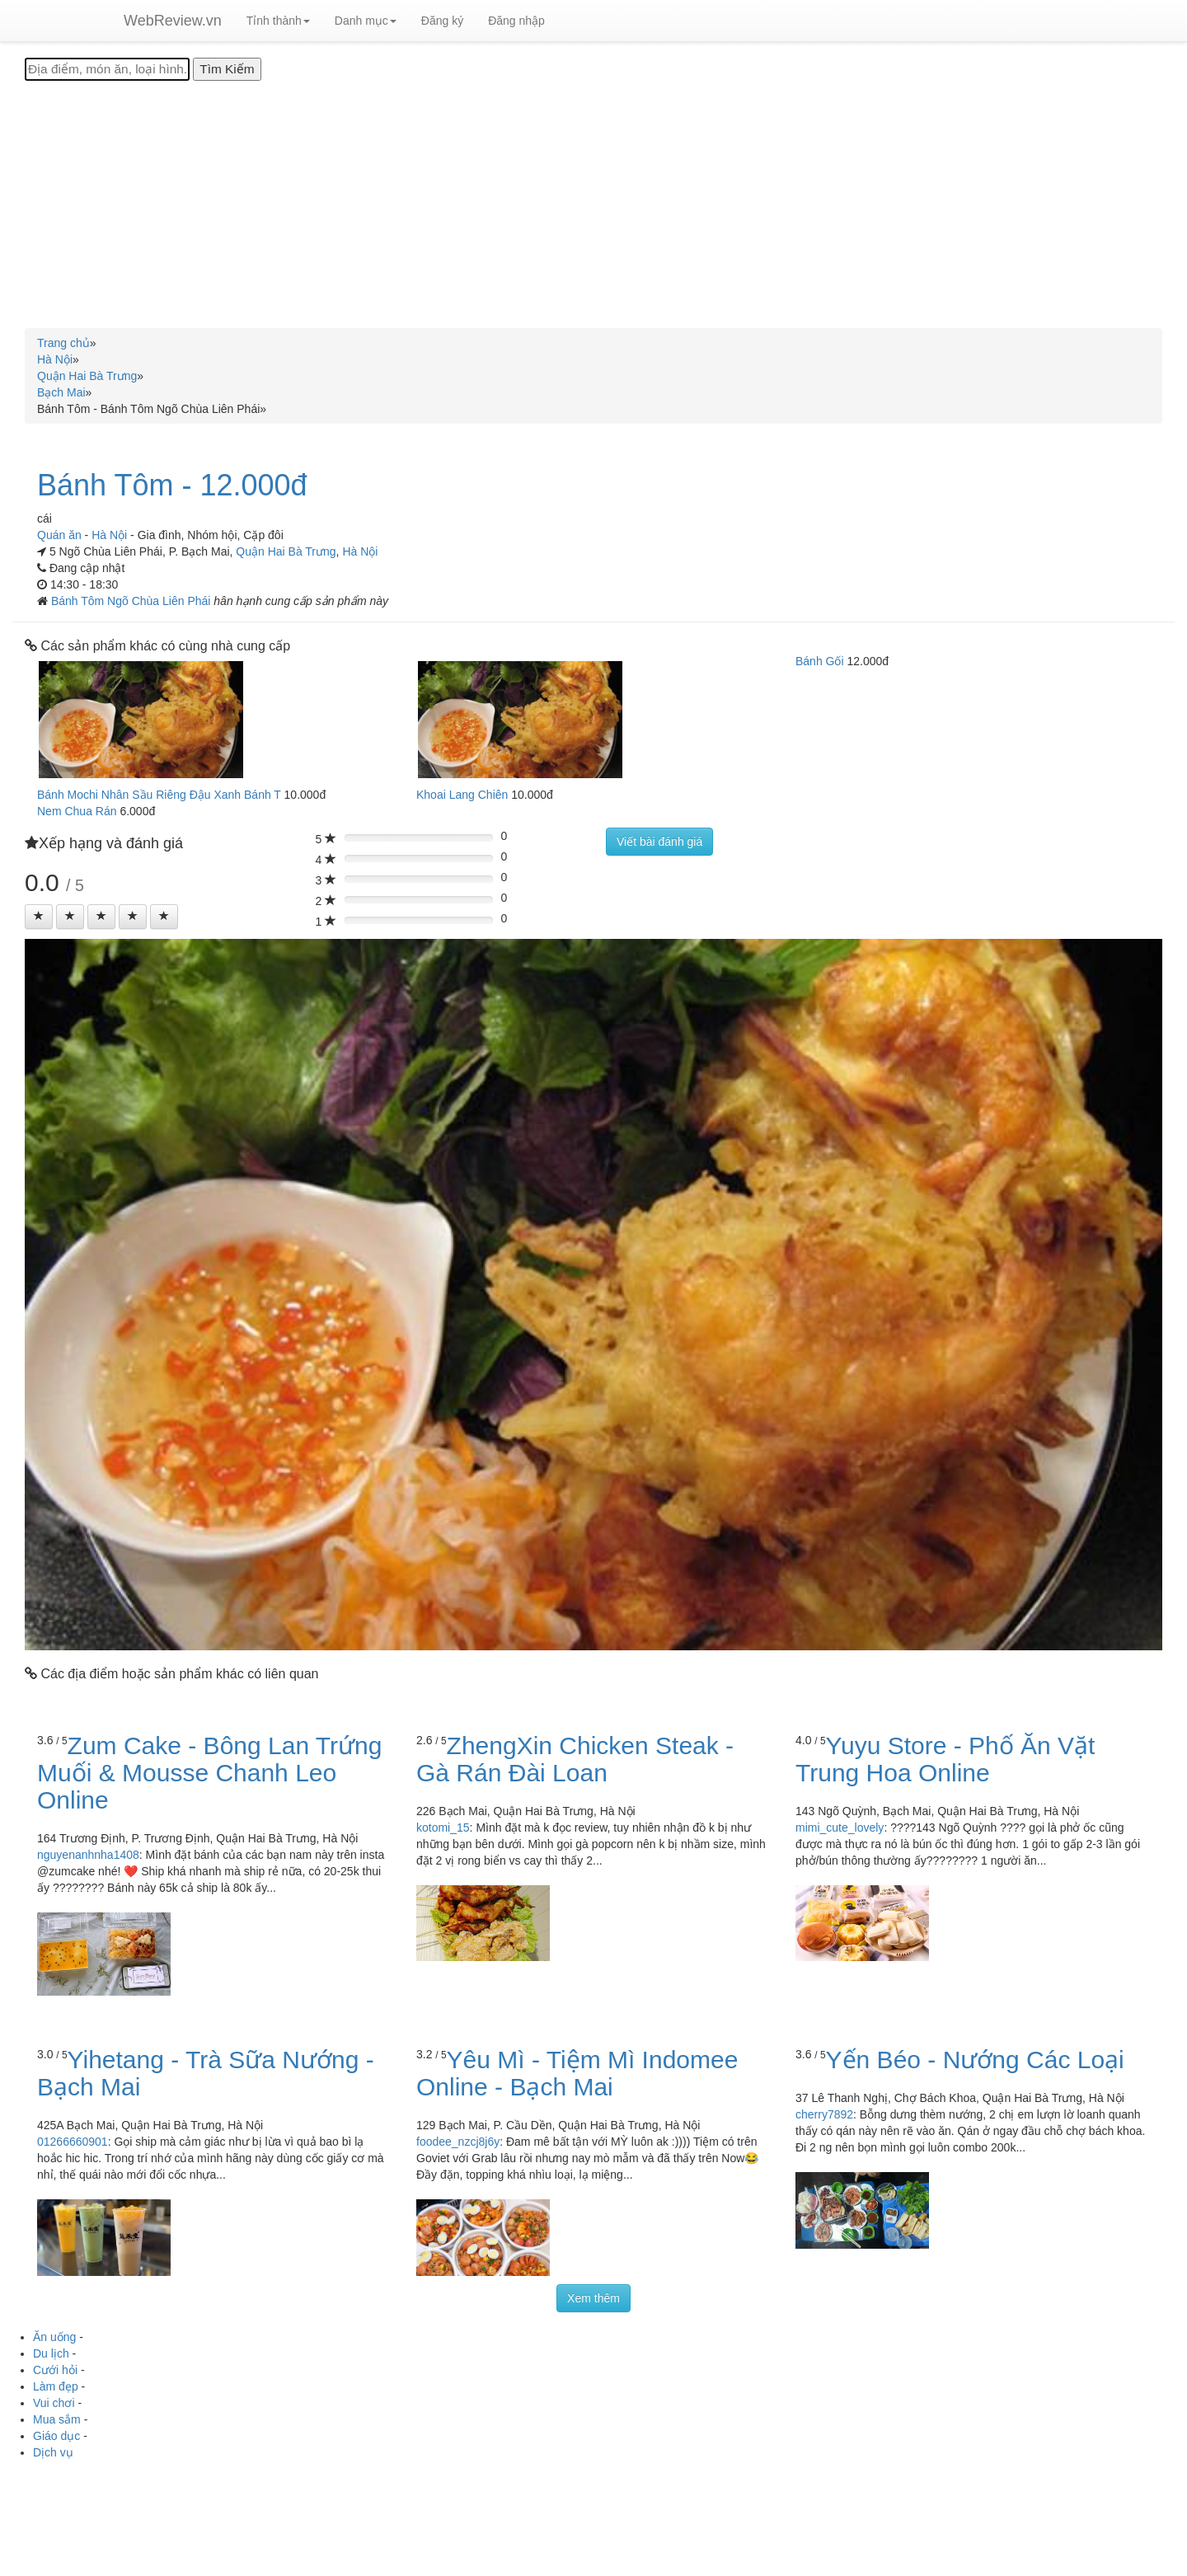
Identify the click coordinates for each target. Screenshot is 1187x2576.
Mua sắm (57, 2419)
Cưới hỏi (55, 2370)
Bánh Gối (819, 661)
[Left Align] (39, 916)
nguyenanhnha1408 (88, 1854)
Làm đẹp (55, 2386)
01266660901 (72, 2141)
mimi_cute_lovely (839, 1827)
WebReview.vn (173, 20)
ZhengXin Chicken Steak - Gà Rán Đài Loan (575, 1759)
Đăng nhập (516, 20)
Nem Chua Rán (77, 811)
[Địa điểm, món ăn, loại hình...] (107, 69)
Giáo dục (56, 2435)
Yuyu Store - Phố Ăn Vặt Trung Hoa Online (945, 1759)
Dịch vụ (53, 2452)
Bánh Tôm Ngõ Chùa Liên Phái (132, 601)
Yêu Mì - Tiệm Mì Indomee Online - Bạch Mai (577, 2073)
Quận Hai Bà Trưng (285, 551)
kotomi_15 (443, 1827)
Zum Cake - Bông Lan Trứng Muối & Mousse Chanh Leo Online (209, 1773)
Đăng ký (442, 20)
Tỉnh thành (278, 20)
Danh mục (365, 20)
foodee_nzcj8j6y (458, 2141)
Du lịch (51, 2353)
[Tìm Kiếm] (226, 69)
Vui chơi (54, 2402)
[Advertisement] (593, 204)
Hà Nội (360, 551)
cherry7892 (824, 2114)
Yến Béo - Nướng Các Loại (975, 2059)
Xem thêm (593, 2298)
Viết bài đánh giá (659, 841)
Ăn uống (54, 2337)
